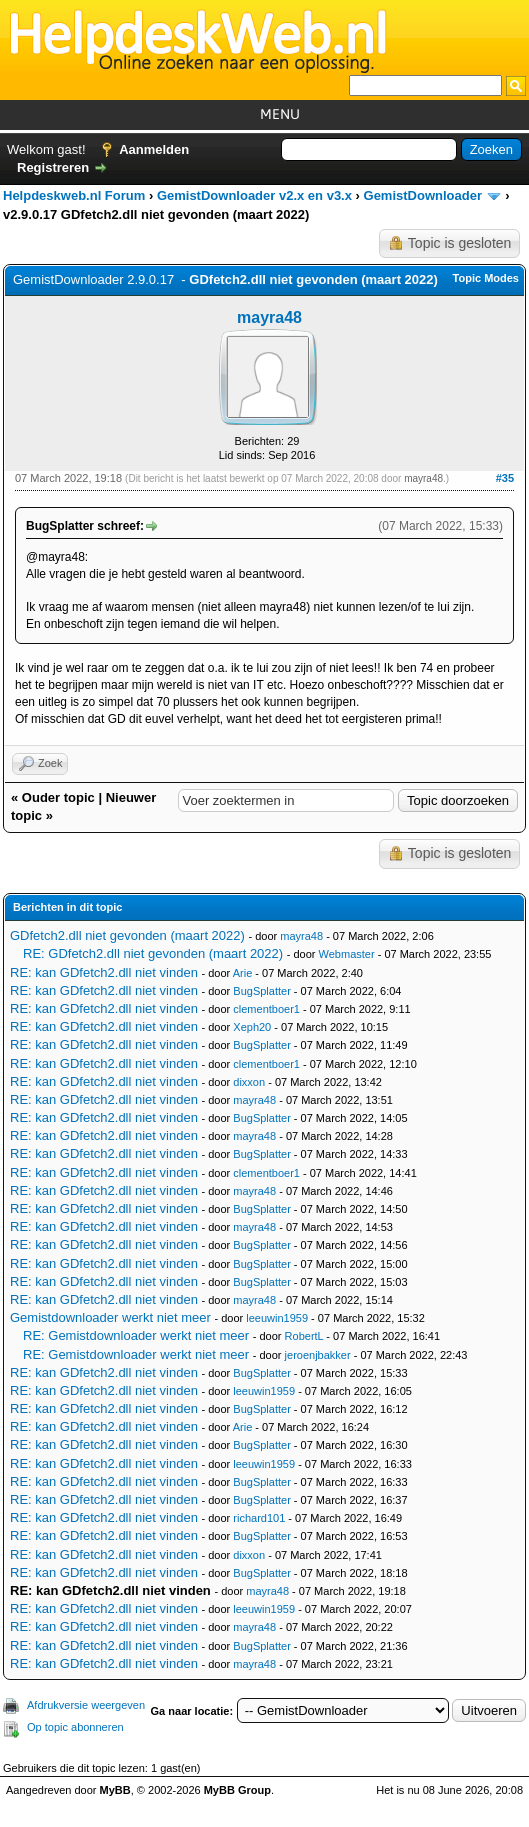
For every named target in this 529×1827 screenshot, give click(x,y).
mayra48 (269, 317)
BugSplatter (261, 991)
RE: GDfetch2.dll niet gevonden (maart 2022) (153, 953)
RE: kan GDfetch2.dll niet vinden (104, 972)
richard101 (259, 1518)
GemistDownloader (423, 195)
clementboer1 (266, 1009)
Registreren (53, 167)
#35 (505, 478)
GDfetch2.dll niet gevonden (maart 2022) (127, 935)
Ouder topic (58, 797)
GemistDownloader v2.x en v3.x (254, 195)
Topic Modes (486, 278)
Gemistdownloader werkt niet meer (110, 1317)
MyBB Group (237, 1790)
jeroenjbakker (318, 1355)
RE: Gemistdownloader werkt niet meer (136, 1335)
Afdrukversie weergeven (86, 1705)
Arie (243, 973)
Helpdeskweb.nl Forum (74, 195)
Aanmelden (154, 149)
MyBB (115, 1790)
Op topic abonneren (75, 1727)
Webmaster (347, 954)
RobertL (304, 1336)
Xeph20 (252, 1027)
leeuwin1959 (277, 1318)
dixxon (249, 1082)
